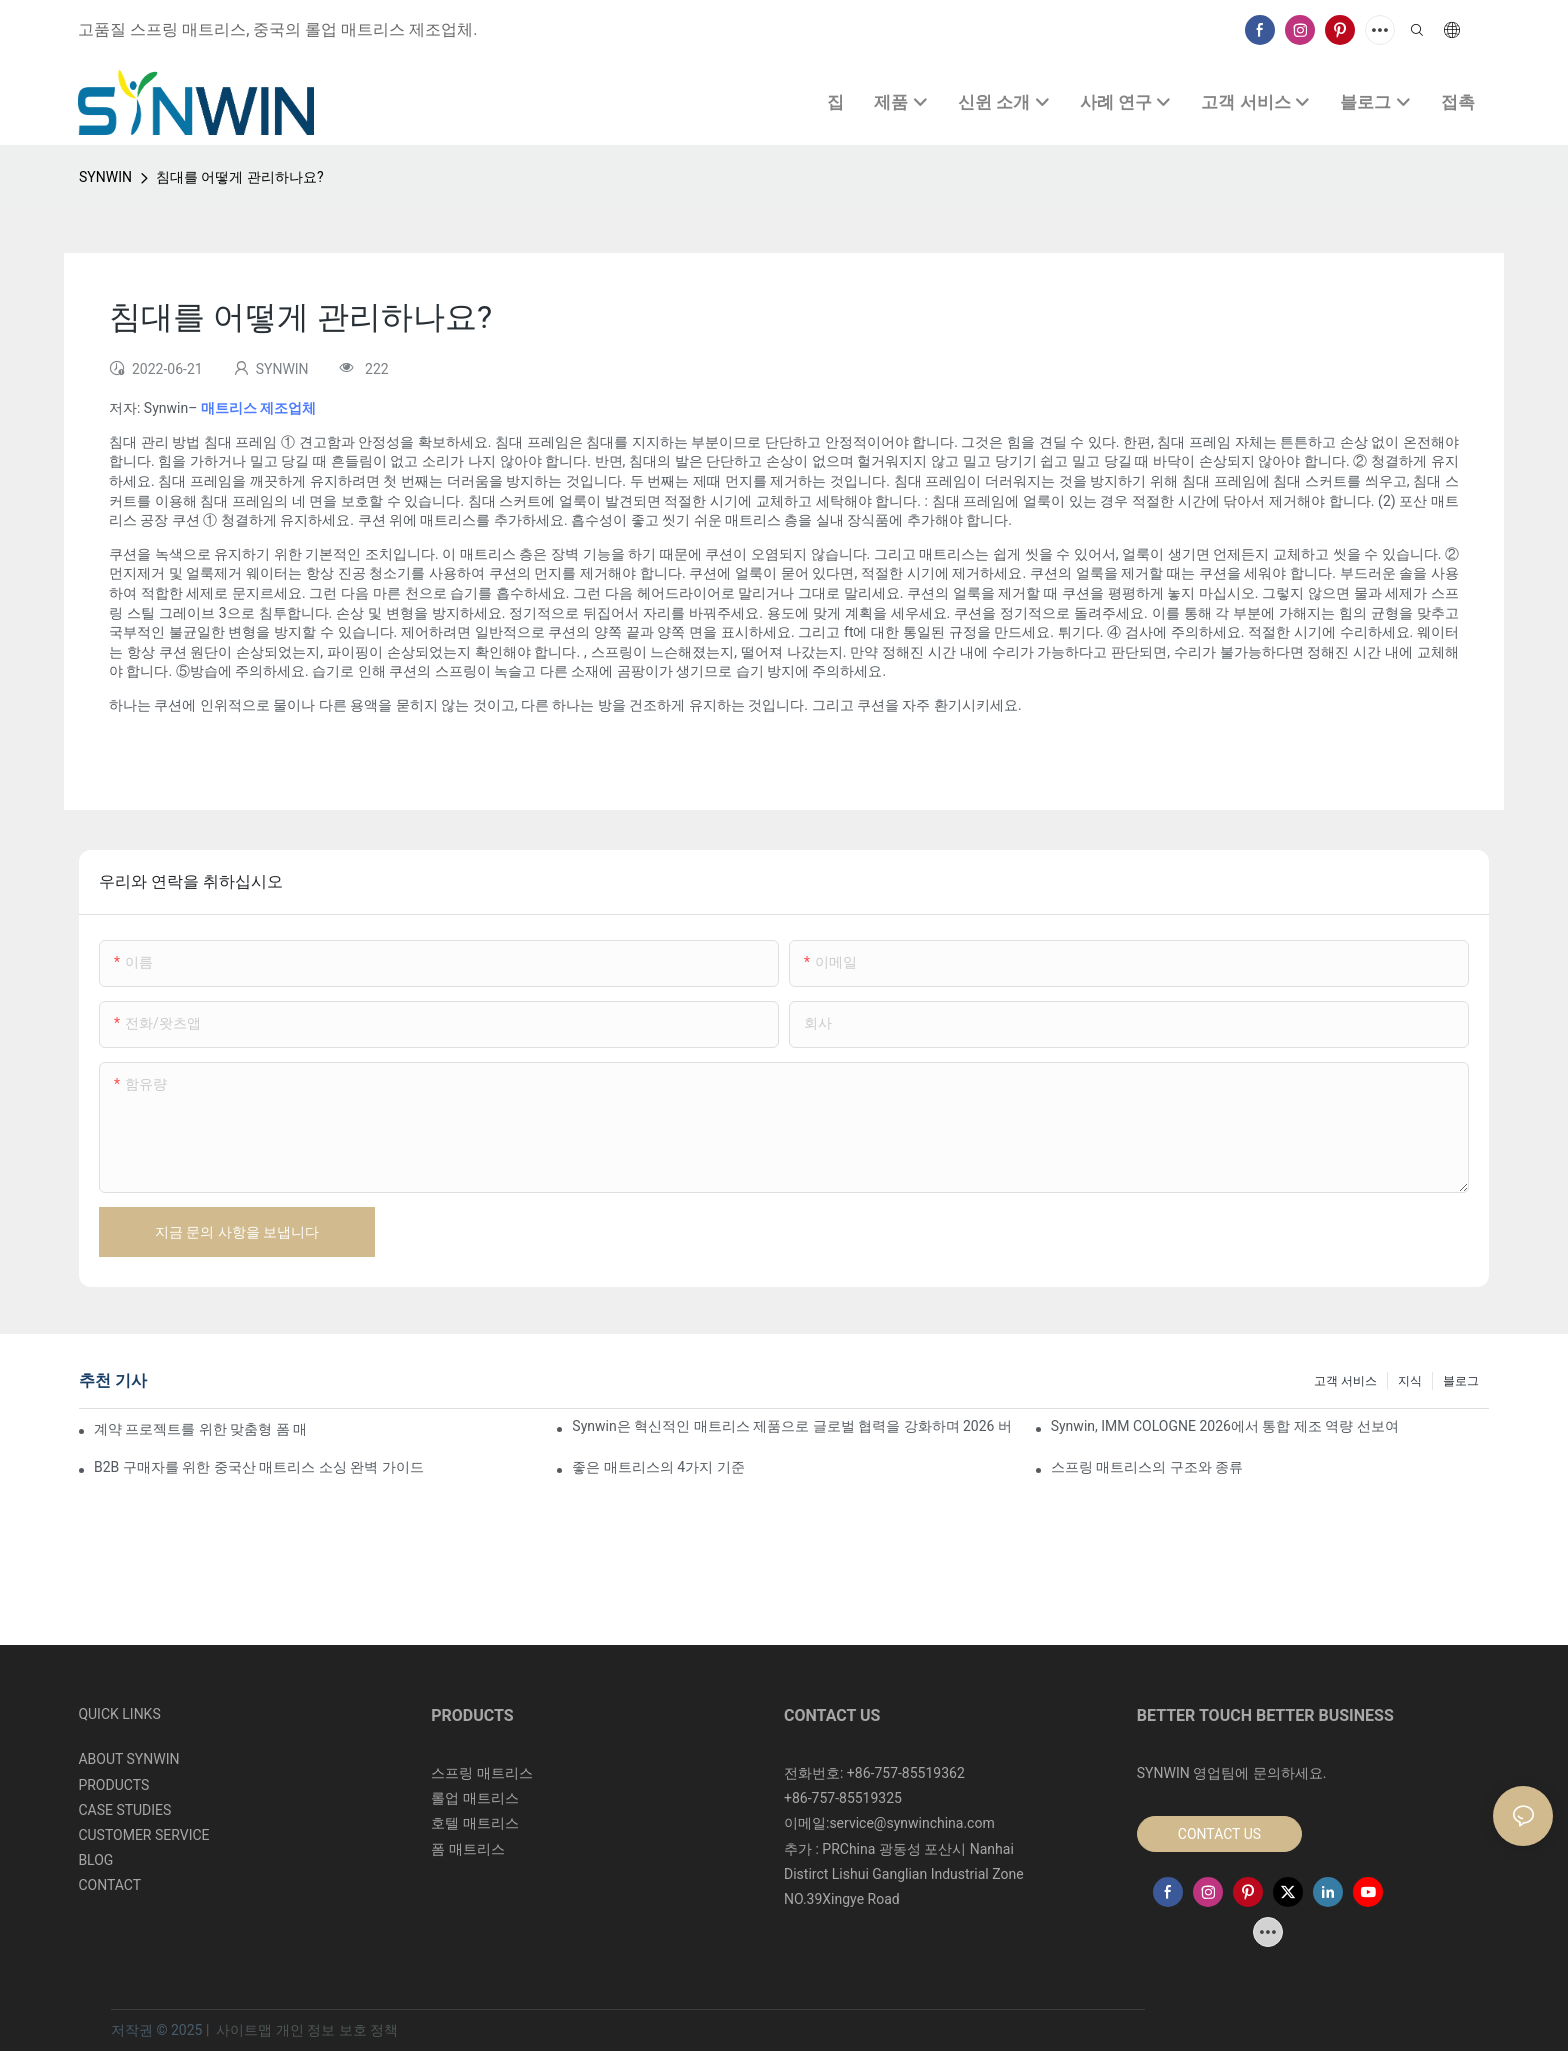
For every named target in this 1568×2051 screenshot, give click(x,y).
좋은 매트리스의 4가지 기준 (658, 1467)
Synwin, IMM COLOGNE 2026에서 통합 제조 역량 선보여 (1225, 1426)
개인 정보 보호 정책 (337, 2030)
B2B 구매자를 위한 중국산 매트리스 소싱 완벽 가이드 (259, 1467)
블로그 (1461, 1381)
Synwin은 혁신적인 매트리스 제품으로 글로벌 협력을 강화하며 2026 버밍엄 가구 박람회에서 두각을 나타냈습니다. (791, 1426)
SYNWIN (105, 177)
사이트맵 (244, 2030)
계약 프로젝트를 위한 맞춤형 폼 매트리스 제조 (200, 1429)
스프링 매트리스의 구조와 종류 (1147, 1467)
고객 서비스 (1345, 1381)
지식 (1410, 1381)
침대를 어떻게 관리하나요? (240, 177)
